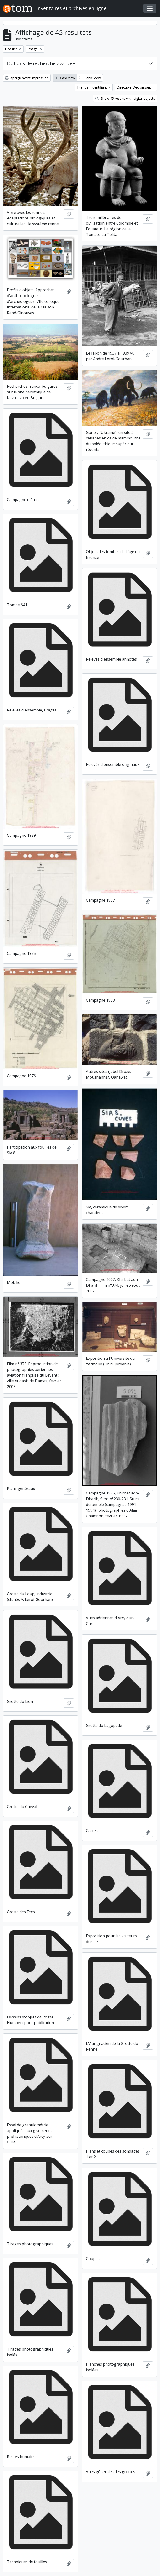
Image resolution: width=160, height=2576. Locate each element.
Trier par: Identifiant (92, 87)
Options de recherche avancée (41, 63)
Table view (90, 78)
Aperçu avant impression (26, 78)
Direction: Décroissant (134, 87)
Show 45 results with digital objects (125, 98)
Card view (65, 78)
